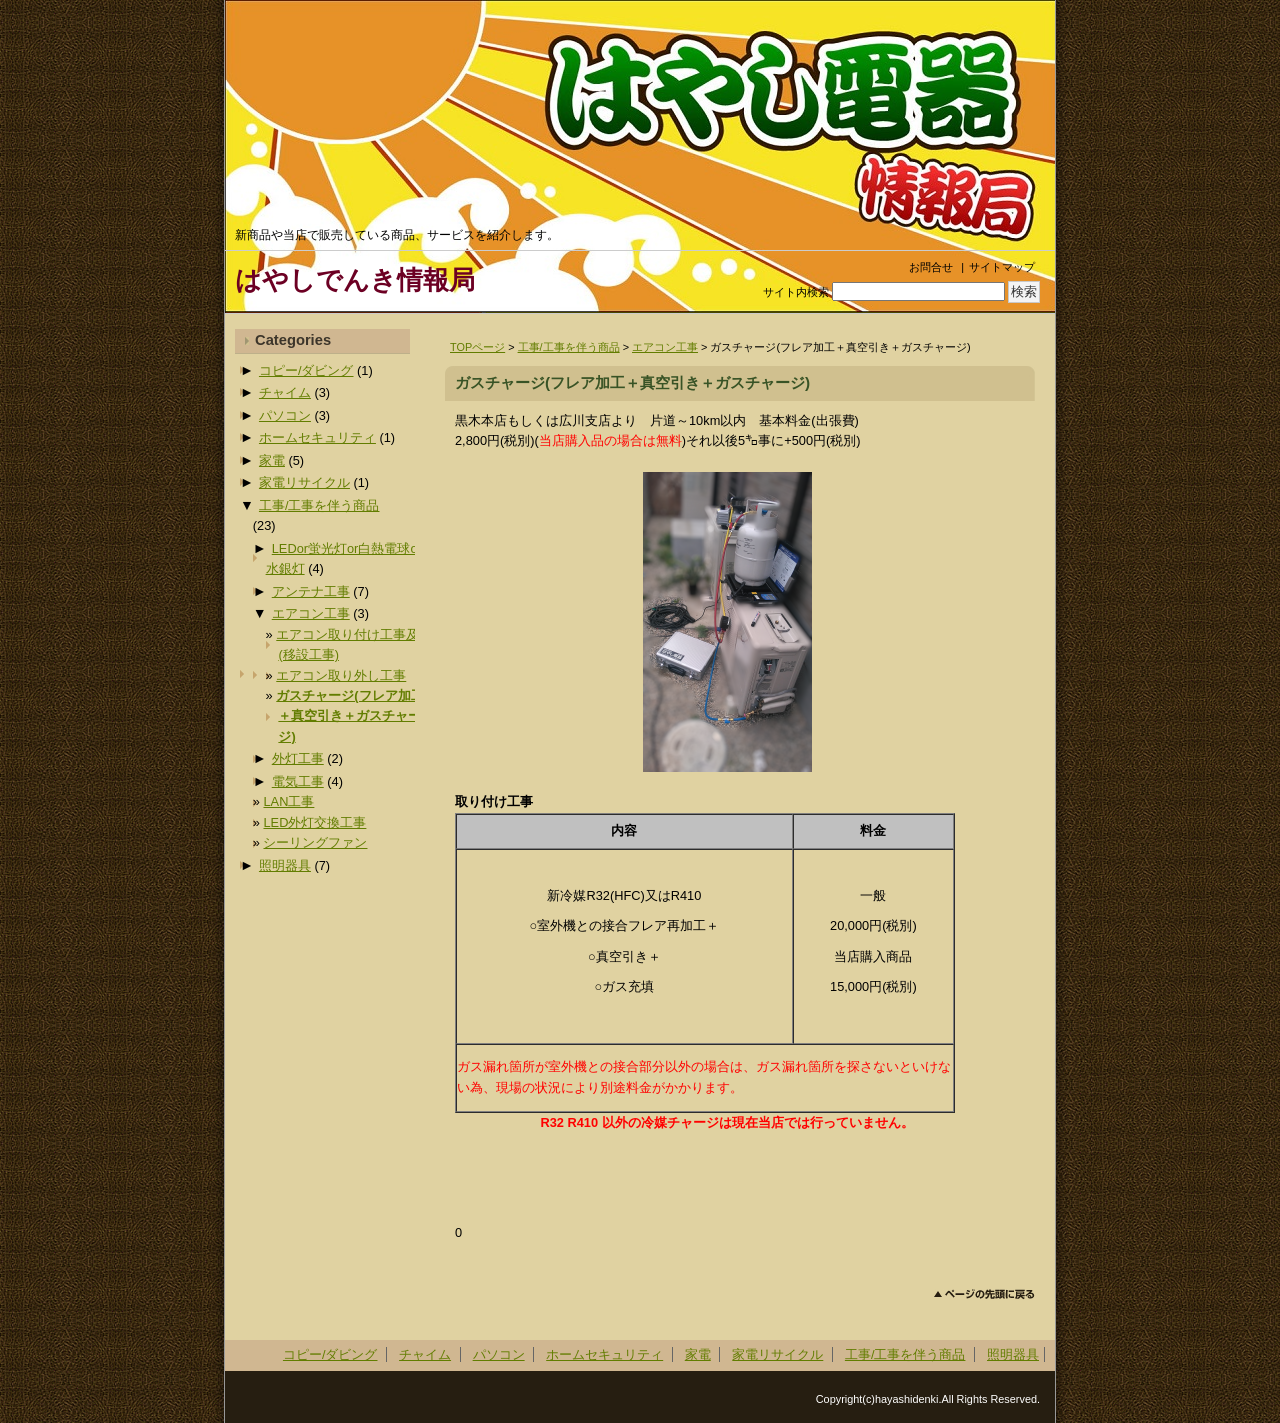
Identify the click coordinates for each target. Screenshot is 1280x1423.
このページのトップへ (984, 1294)
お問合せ (931, 267)
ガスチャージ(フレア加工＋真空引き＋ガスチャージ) (349, 716)
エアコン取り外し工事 (341, 675)
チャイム (285, 392)
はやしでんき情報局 (355, 280)
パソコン (285, 415)
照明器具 (285, 865)
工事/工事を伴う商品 (569, 347)
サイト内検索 (796, 292)
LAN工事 (288, 801)
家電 (272, 460)
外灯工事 (298, 758)
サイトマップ (1002, 267)
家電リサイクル (304, 482)
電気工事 (298, 781)
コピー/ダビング (306, 370)
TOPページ (477, 347)
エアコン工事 (665, 347)
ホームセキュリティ (317, 437)
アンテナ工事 (311, 591)
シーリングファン (315, 842)
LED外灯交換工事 (314, 822)
